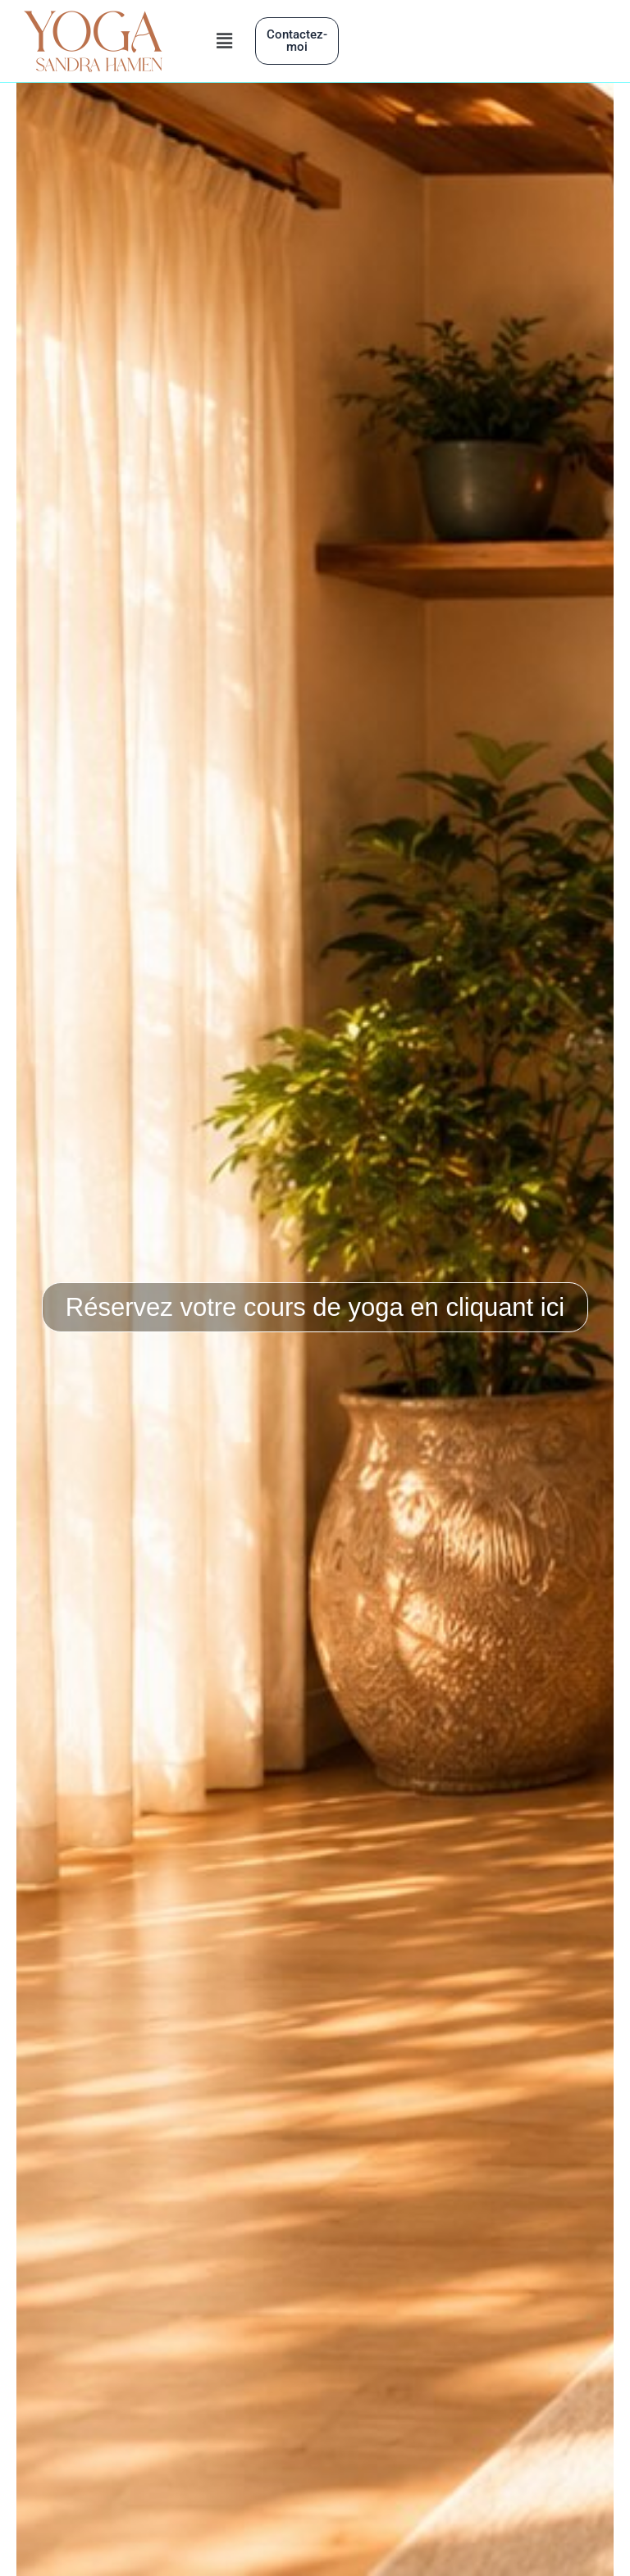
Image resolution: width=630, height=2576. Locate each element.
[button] (225, 41)
